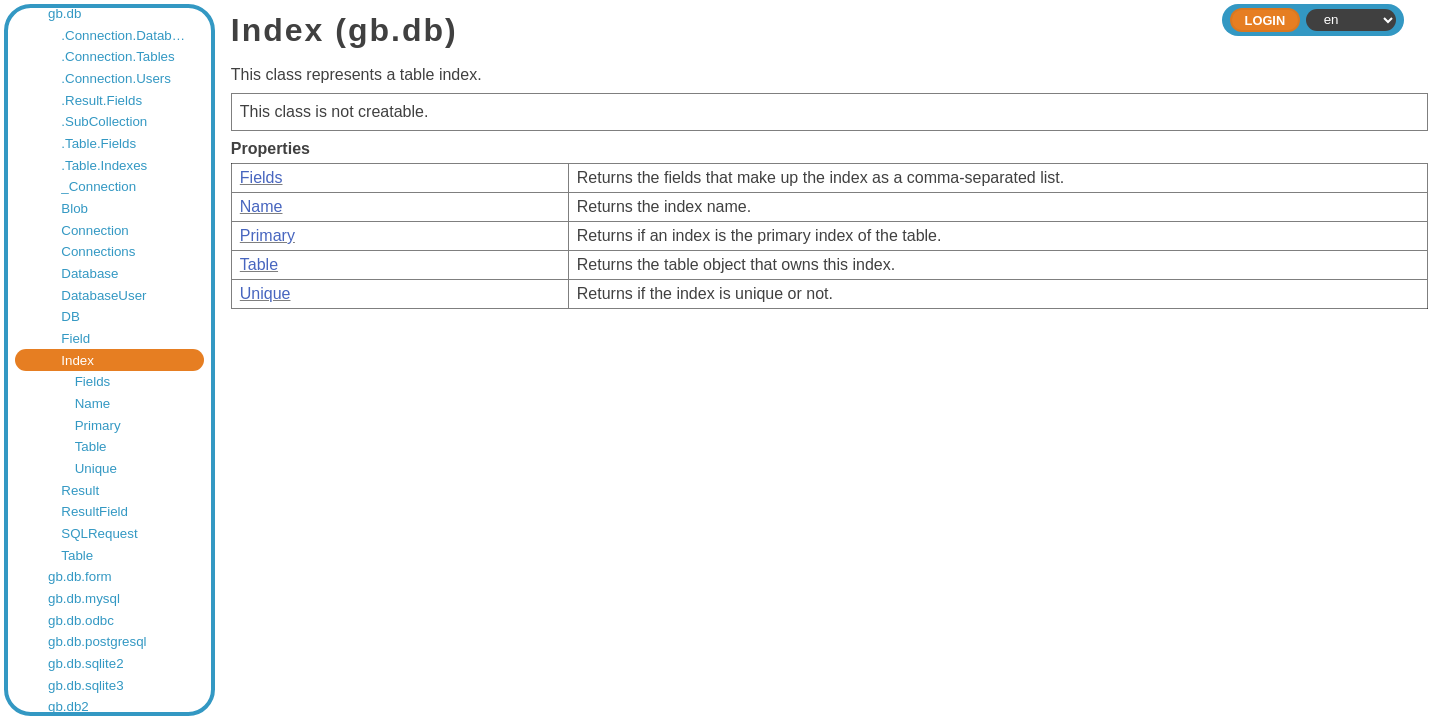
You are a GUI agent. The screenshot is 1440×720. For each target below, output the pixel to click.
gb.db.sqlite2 (86, 663)
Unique (96, 468)
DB (70, 316)
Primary (98, 425)
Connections (98, 251)
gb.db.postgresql (97, 641)
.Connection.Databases (126, 35)
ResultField (94, 511)
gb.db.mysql (84, 598)
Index (77, 360)
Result (80, 490)
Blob (74, 208)
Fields (93, 381)
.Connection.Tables (117, 56)
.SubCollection (104, 121)
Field (75, 338)
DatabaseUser (103, 295)
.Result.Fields (101, 100)
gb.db (64, 13)
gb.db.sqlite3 (86, 685)
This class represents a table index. (829, 160)
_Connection (98, 186)
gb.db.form (80, 576)
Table (91, 446)
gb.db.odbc (81, 620)
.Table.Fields (98, 143)
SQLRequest (99, 533)
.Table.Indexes (104, 165)
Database (89, 273)
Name (93, 403)
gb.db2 (68, 706)
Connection (94, 230)
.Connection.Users (116, 78)
